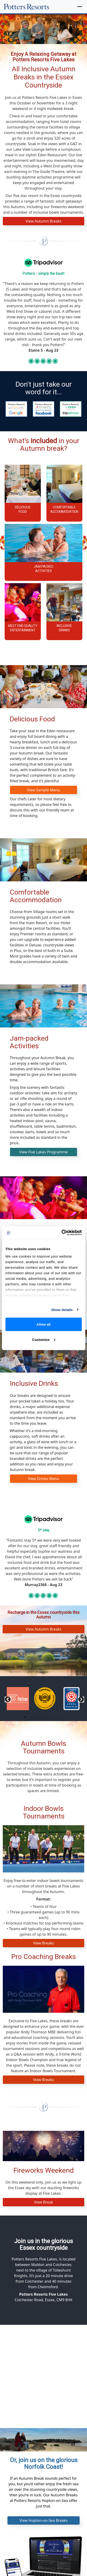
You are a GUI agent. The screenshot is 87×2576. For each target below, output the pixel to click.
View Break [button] (43, 2202)
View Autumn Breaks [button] (43, 221)
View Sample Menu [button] (43, 789)
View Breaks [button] (43, 1943)
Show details (62, 1309)
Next (80, 1698)
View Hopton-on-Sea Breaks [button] (43, 2520)
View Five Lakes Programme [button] (43, 1152)
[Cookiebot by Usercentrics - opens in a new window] (62, 1233)
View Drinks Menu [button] (43, 1478)
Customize (43, 1339)
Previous (7, 1698)
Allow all (43, 1324)
